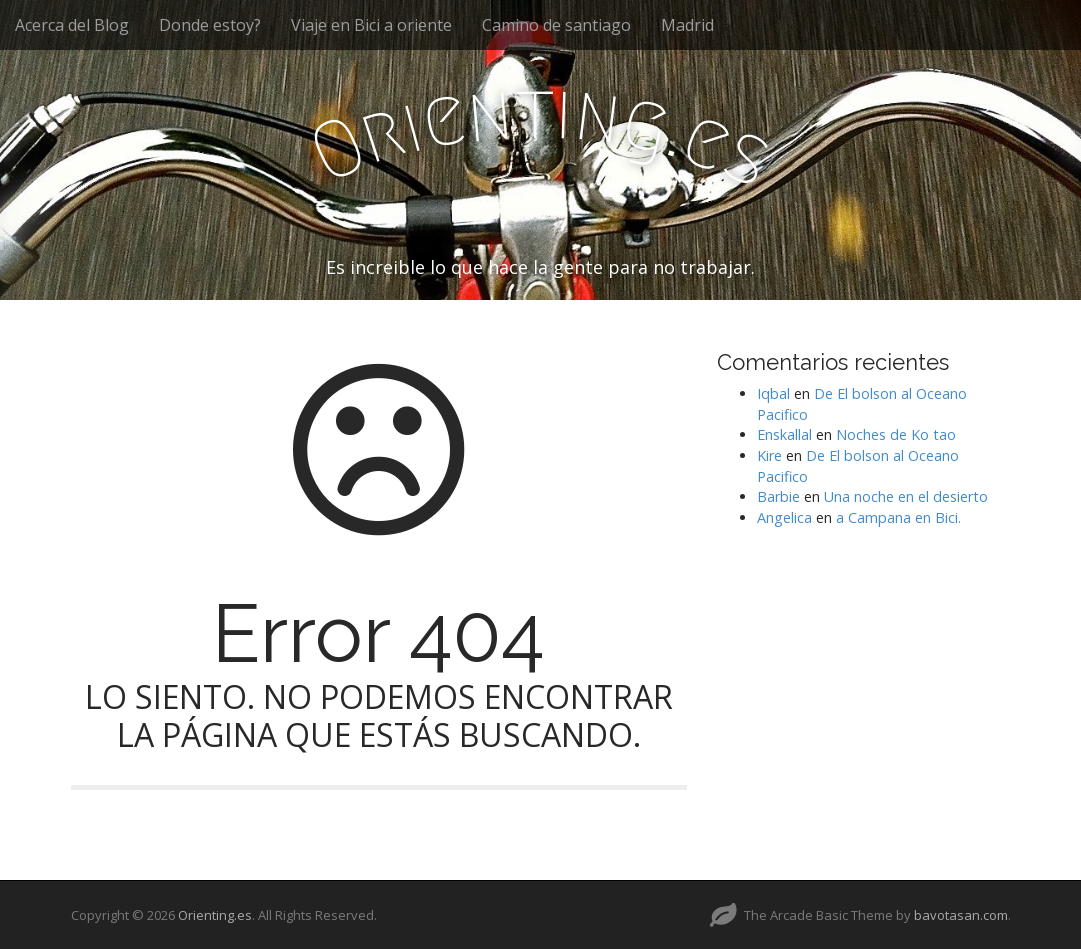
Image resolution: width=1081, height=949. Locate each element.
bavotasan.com (961, 915)
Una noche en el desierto (906, 496)
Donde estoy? (210, 25)
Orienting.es (215, 915)
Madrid (687, 25)
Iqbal (773, 393)
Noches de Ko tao (896, 434)
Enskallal (784, 434)
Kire (769, 455)
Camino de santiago (556, 25)
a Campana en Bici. (898, 517)
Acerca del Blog (72, 25)
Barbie (778, 496)
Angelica (784, 517)
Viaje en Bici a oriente (371, 25)
